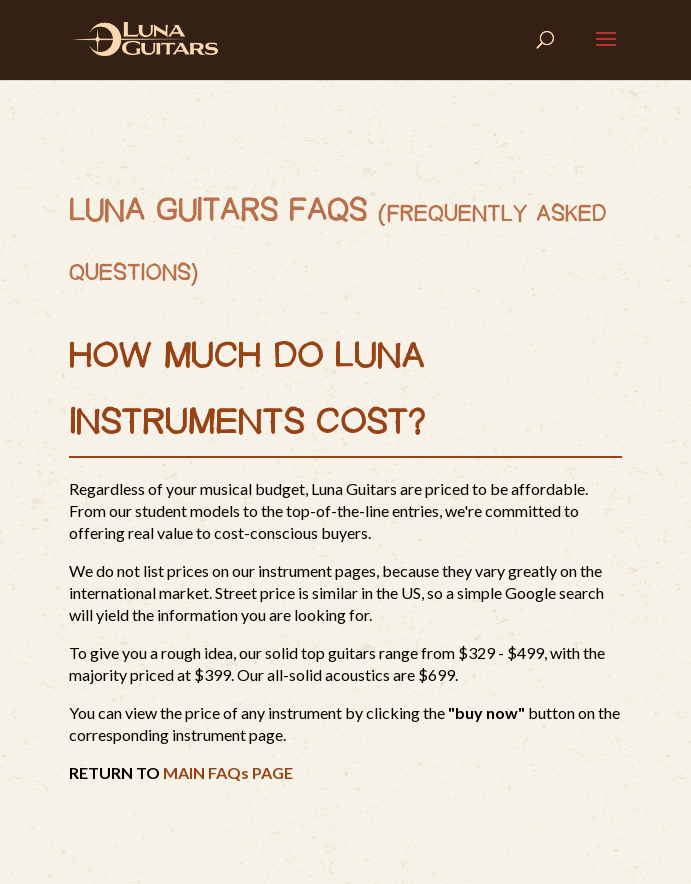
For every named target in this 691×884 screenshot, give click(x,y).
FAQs (328, 212)
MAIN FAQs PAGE (228, 772)
